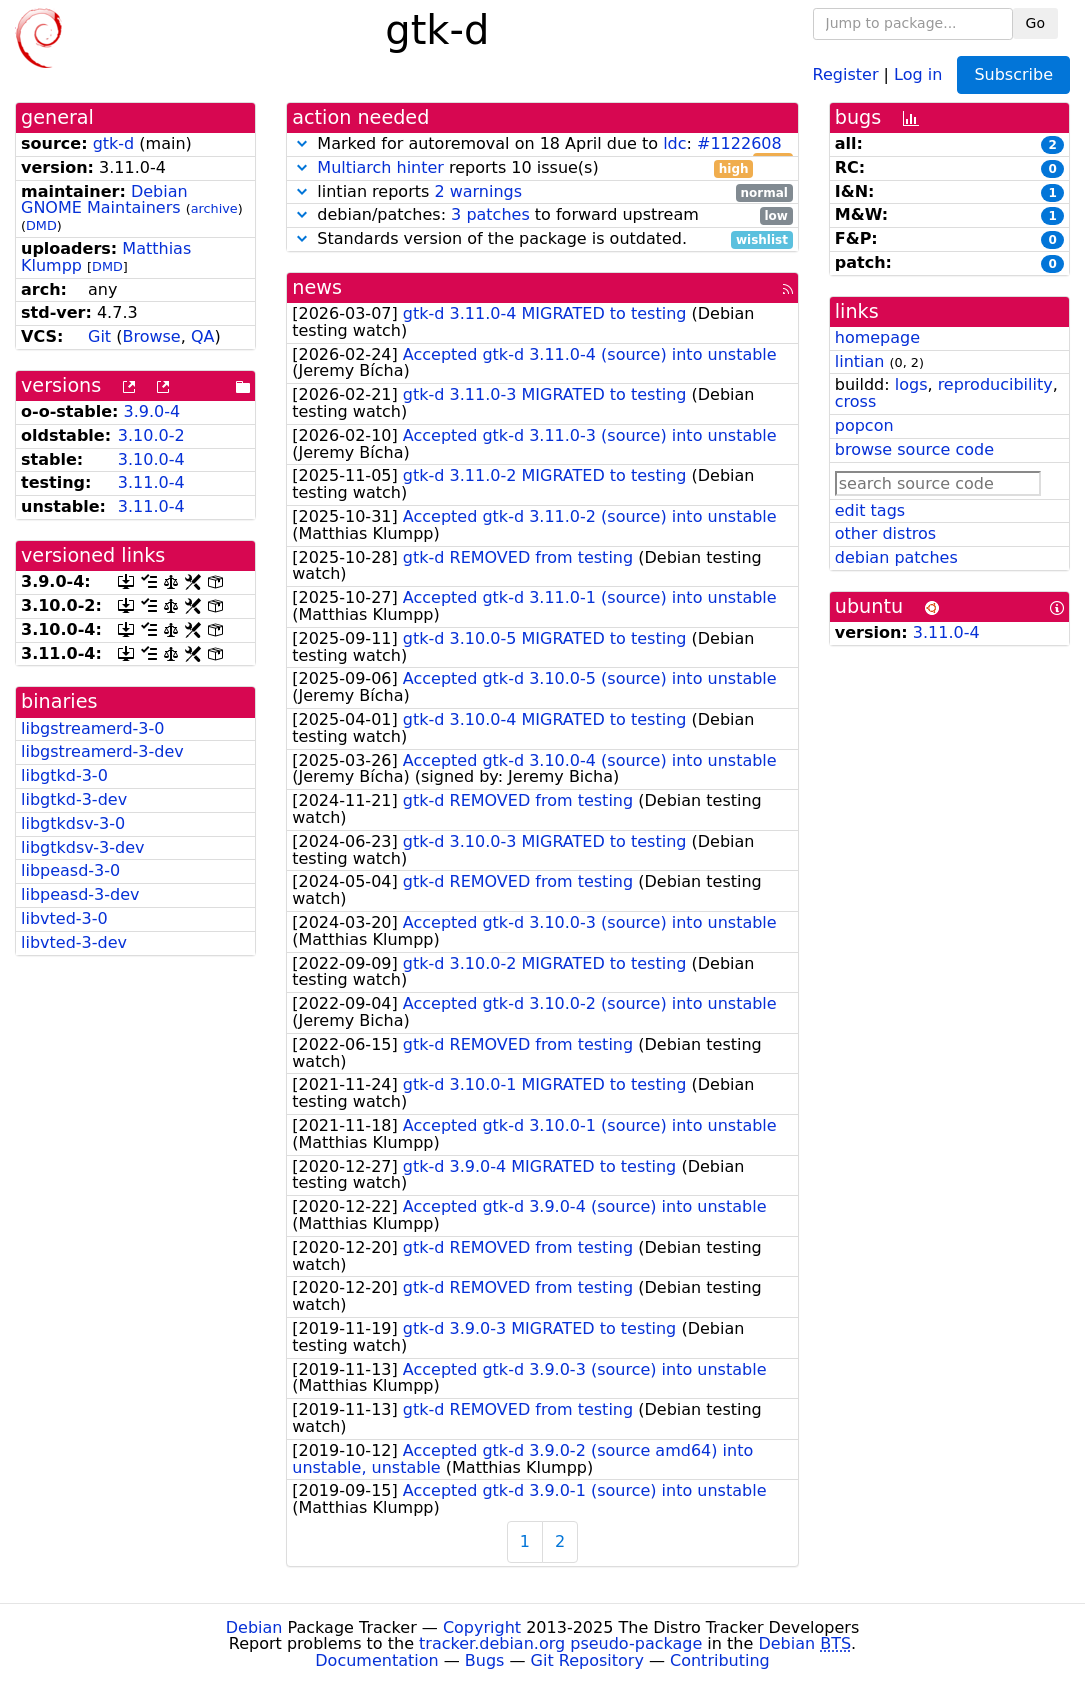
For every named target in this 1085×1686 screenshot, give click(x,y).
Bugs (485, 1660)
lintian (860, 361)
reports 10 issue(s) (522, 168)
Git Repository (587, 1660)
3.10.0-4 (151, 459)
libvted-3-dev (74, 942)
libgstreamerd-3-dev (102, 751)
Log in (918, 73)
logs (911, 384)
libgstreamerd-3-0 (92, 728)
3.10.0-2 (151, 435)
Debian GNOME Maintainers (104, 200)
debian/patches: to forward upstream (542, 215)
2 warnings (478, 191)
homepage (877, 337)
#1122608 (739, 143)
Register (846, 73)
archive (214, 208)
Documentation (376, 1660)
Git (99, 336)
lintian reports (542, 192)
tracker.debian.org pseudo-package (560, 1643)
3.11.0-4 (151, 482)
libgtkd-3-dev (74, 799)
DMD (41, 225)
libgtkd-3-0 (64, 775)
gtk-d (114, 143)
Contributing (720, 1660)
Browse (151, 336)
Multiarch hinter (380, 167)
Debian (254, 1627)
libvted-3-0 (64, 918)
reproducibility (995, 384)
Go (1035, 23)
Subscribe (1013, 74)
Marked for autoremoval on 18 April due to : (542, 144)
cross (855, 401)
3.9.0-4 (152, 411)
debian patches (896, 557)
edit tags (870, 510)
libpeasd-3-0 (70, 870)
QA (203, 336)
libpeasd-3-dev (80, 894)
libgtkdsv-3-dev (82, 847)
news (317, 287)
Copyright (482, 1627)
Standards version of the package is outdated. (542, 239)
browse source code (914, 449)
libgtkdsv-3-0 (73, 823)
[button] (302, 143)
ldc (674, 143)
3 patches (490, 214)
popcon (864, 425)
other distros (885, 533)
